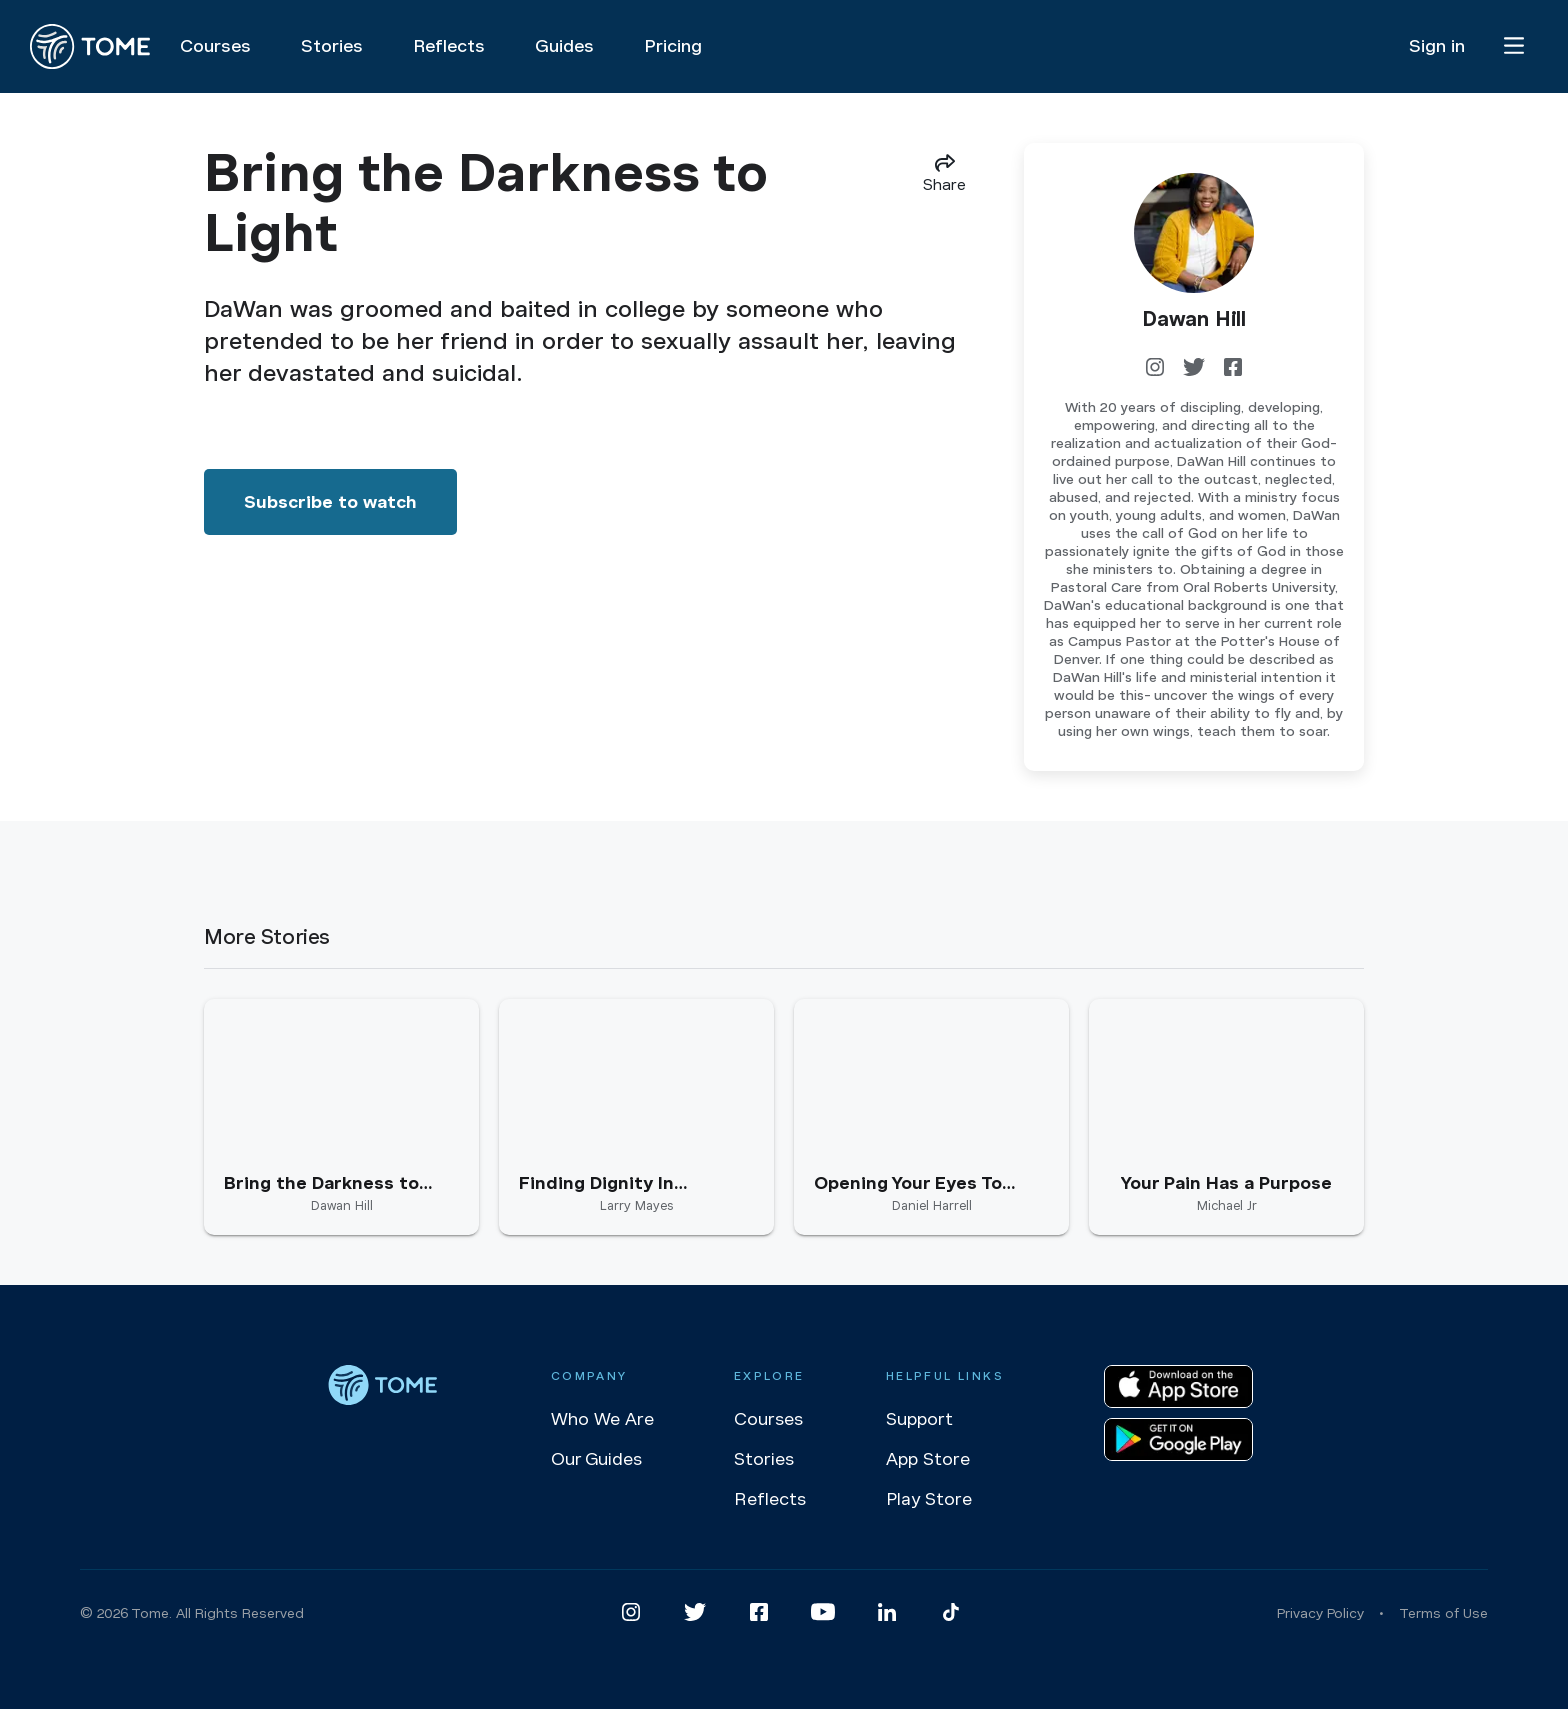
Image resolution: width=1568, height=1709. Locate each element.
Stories (764, 1459)
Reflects (770, 1499)
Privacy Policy (1320, 1613)
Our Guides (596, 1459)
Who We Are (602, 1419)
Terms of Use (1443, 1613)
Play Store (929, 1499)
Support (919, 1419)
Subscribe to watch (330, 502)
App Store (928, 1459)
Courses (768, 1419)
